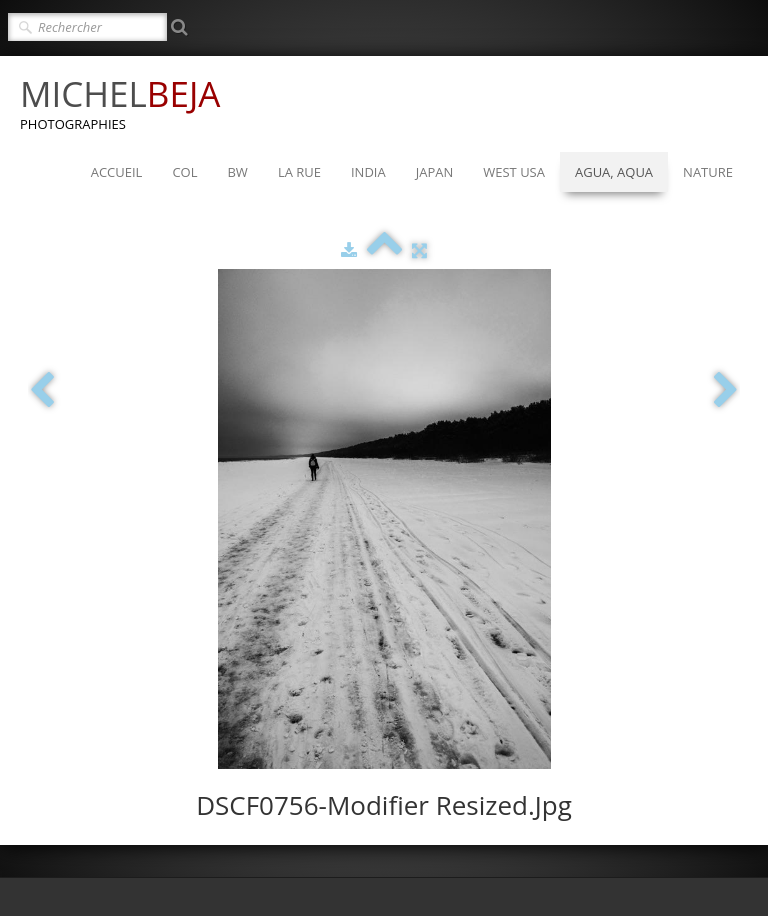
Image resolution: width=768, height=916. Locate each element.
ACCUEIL (117, 172)
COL (184, 172)
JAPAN (435, 172)
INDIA (368, 172)
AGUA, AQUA (614, 172)
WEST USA (514, 172)
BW (237, 172)
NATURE (708, 172)
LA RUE (299, 172)
